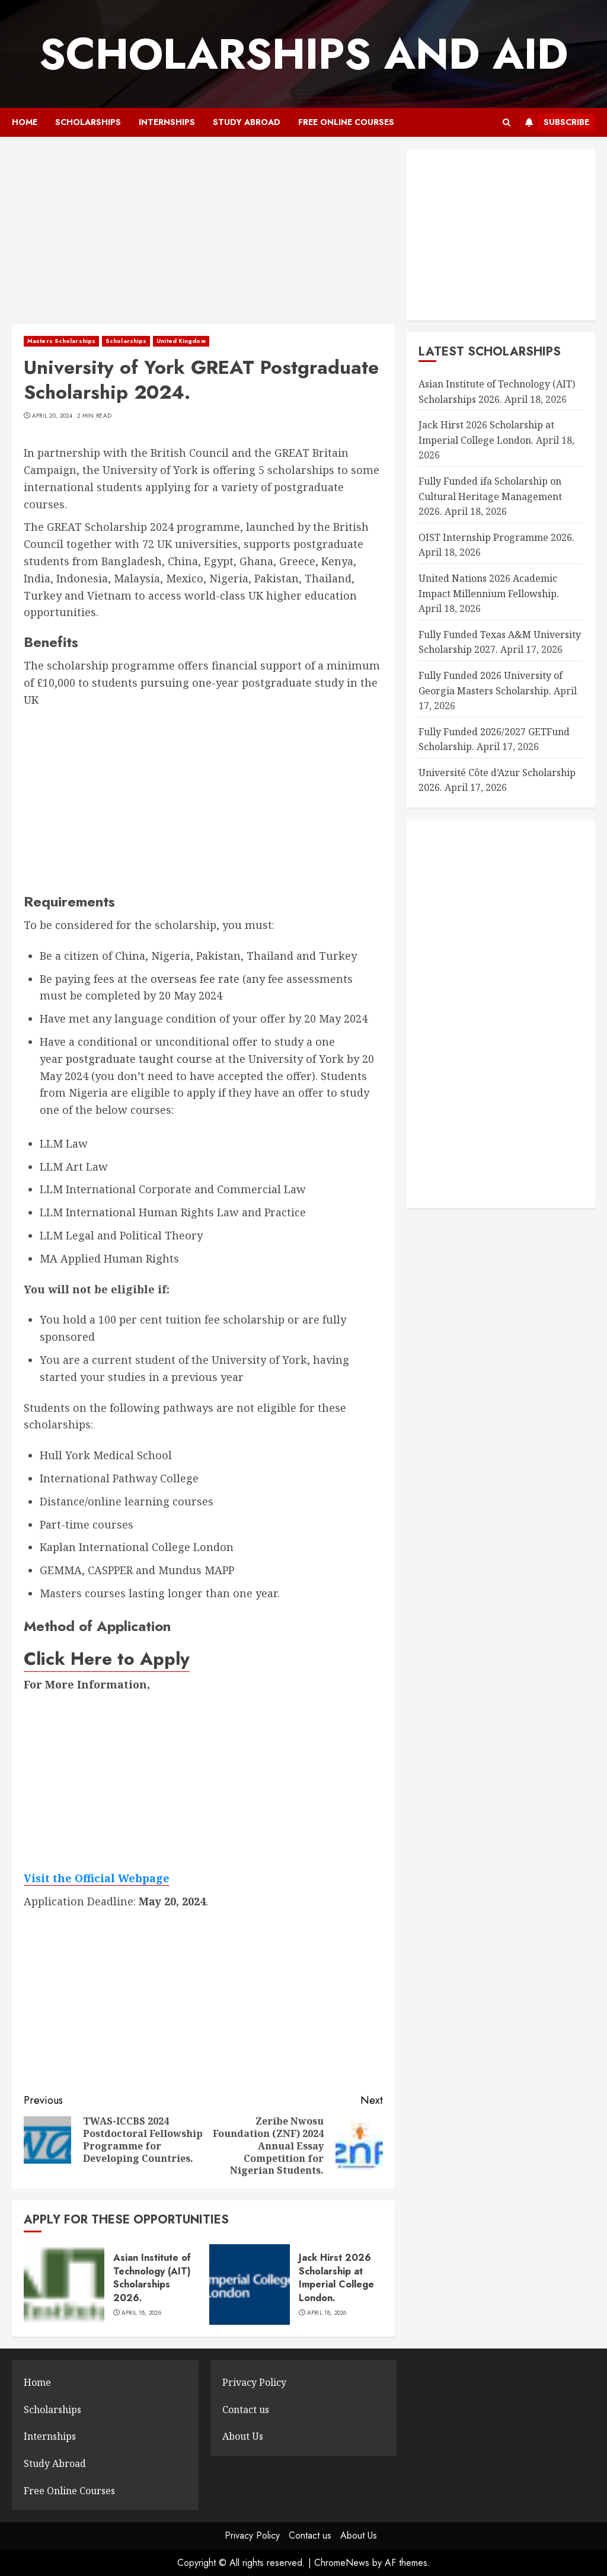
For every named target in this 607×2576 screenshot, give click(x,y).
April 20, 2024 (52, 416)
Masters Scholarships (61, 341)
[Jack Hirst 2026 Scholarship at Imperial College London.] (249, 2284)
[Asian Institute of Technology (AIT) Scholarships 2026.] (64, 2284)
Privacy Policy (254, 2382)
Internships (167, 122)
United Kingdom (180, 341)
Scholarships (88, 122)
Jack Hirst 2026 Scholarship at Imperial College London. (336, 2277)
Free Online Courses (346, 122)
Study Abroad (246, 122)
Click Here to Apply (107, 1658)
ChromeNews (341, 2562)
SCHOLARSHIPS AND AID (303, 54)
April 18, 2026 (141, 2313)
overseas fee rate (195, 979)
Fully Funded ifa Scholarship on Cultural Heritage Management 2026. (490, 496)
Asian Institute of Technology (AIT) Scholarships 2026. (152, 2277)
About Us (242, 2436)
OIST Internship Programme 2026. (496, 537)
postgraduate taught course (139, 1059)
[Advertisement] (203, 236)
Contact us (245, 2409)
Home (24, 122)
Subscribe (554, 123)
